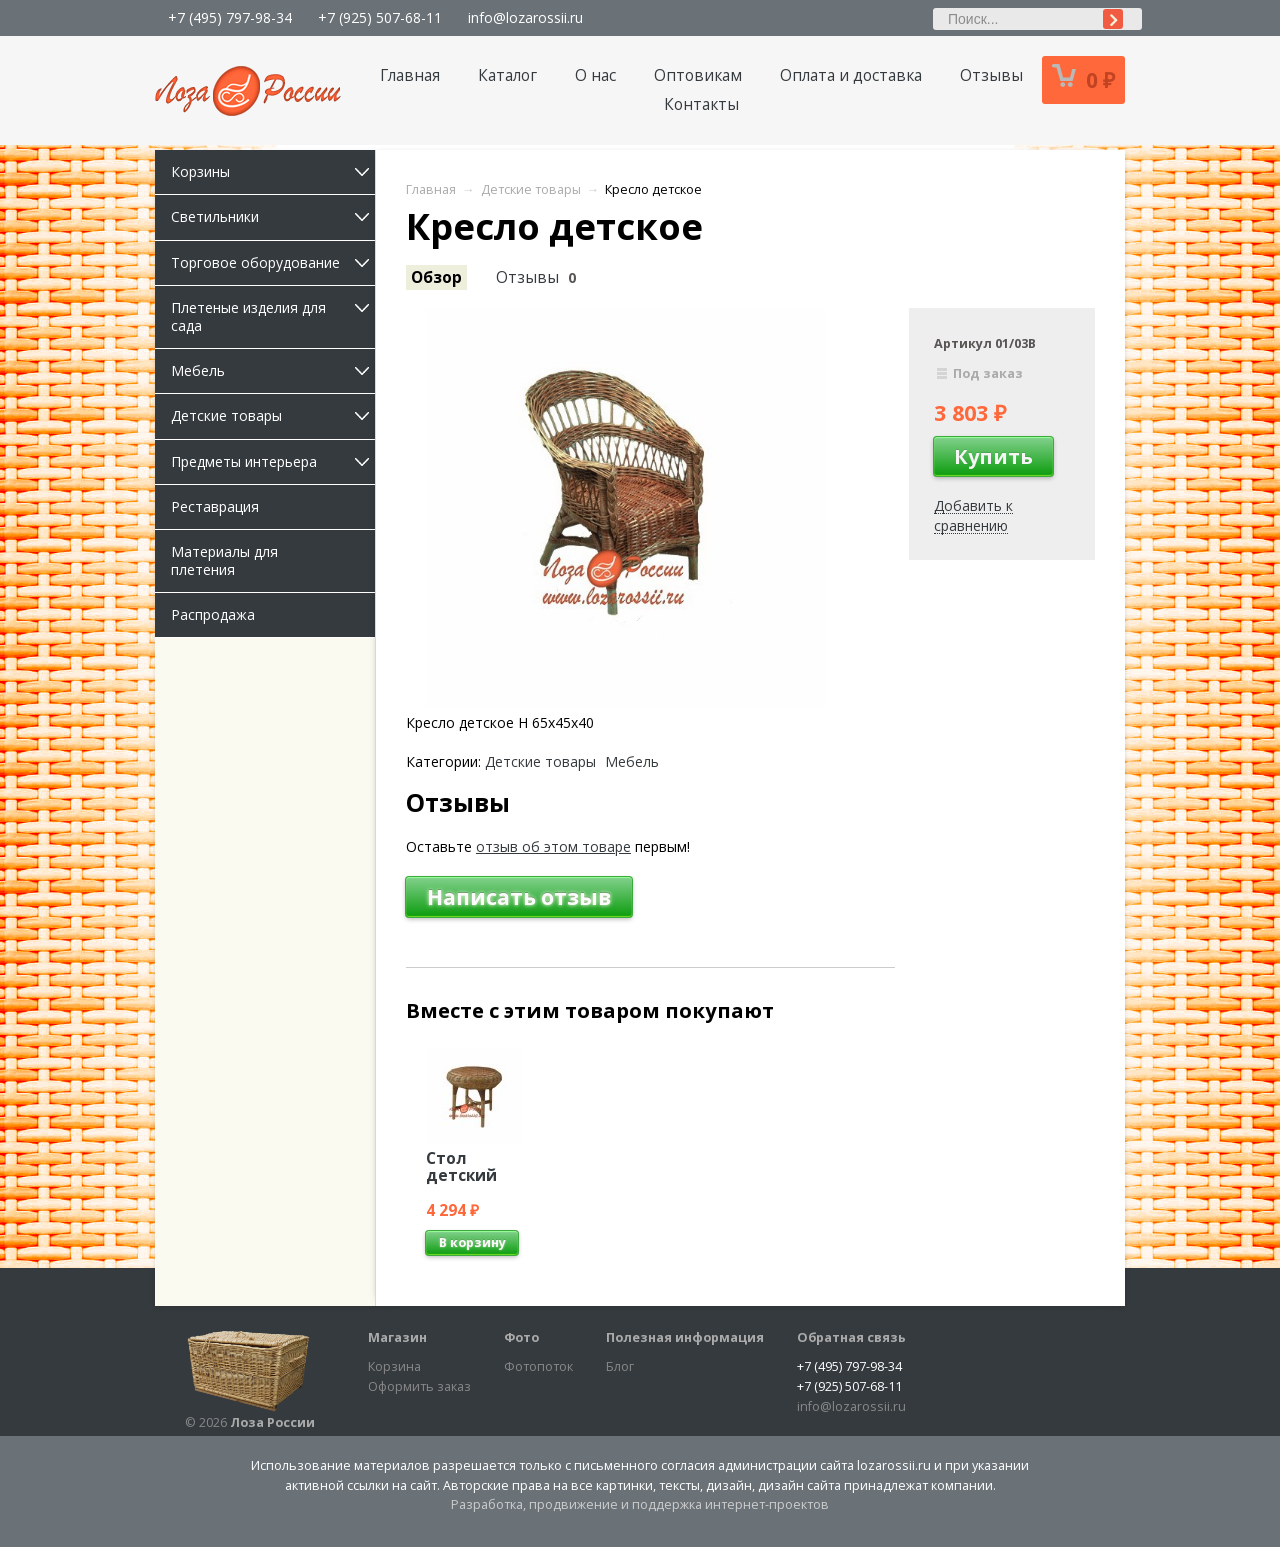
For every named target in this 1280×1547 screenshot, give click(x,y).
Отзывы (991, 75)
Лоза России (272, 1422)
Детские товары (273, 415)
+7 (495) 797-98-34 (230, 17)
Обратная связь (851, 1337)
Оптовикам (698, 75)
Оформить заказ (419, 1386)
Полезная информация (685, 1337)
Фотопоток (538, 1366)
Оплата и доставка (851, 75)
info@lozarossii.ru (525, 17)
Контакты (701, 104)
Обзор (436, 277)
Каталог (507, 75)
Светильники (273, 216)
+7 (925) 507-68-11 (380, 17)
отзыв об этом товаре (553, 846)
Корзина (394, 1366)
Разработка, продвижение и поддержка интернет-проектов (640, 1504)
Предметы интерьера (273, 461)
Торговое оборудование (273, 262)
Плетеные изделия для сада (273, 316)
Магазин (397, 1337)
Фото (521, 1337)
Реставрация (215, 506)
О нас (595, 75)
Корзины (273, 171)
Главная (410, 75)
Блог (620, 1366)
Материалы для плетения (224, 560)
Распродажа (213, 614)
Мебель (273, 370)
